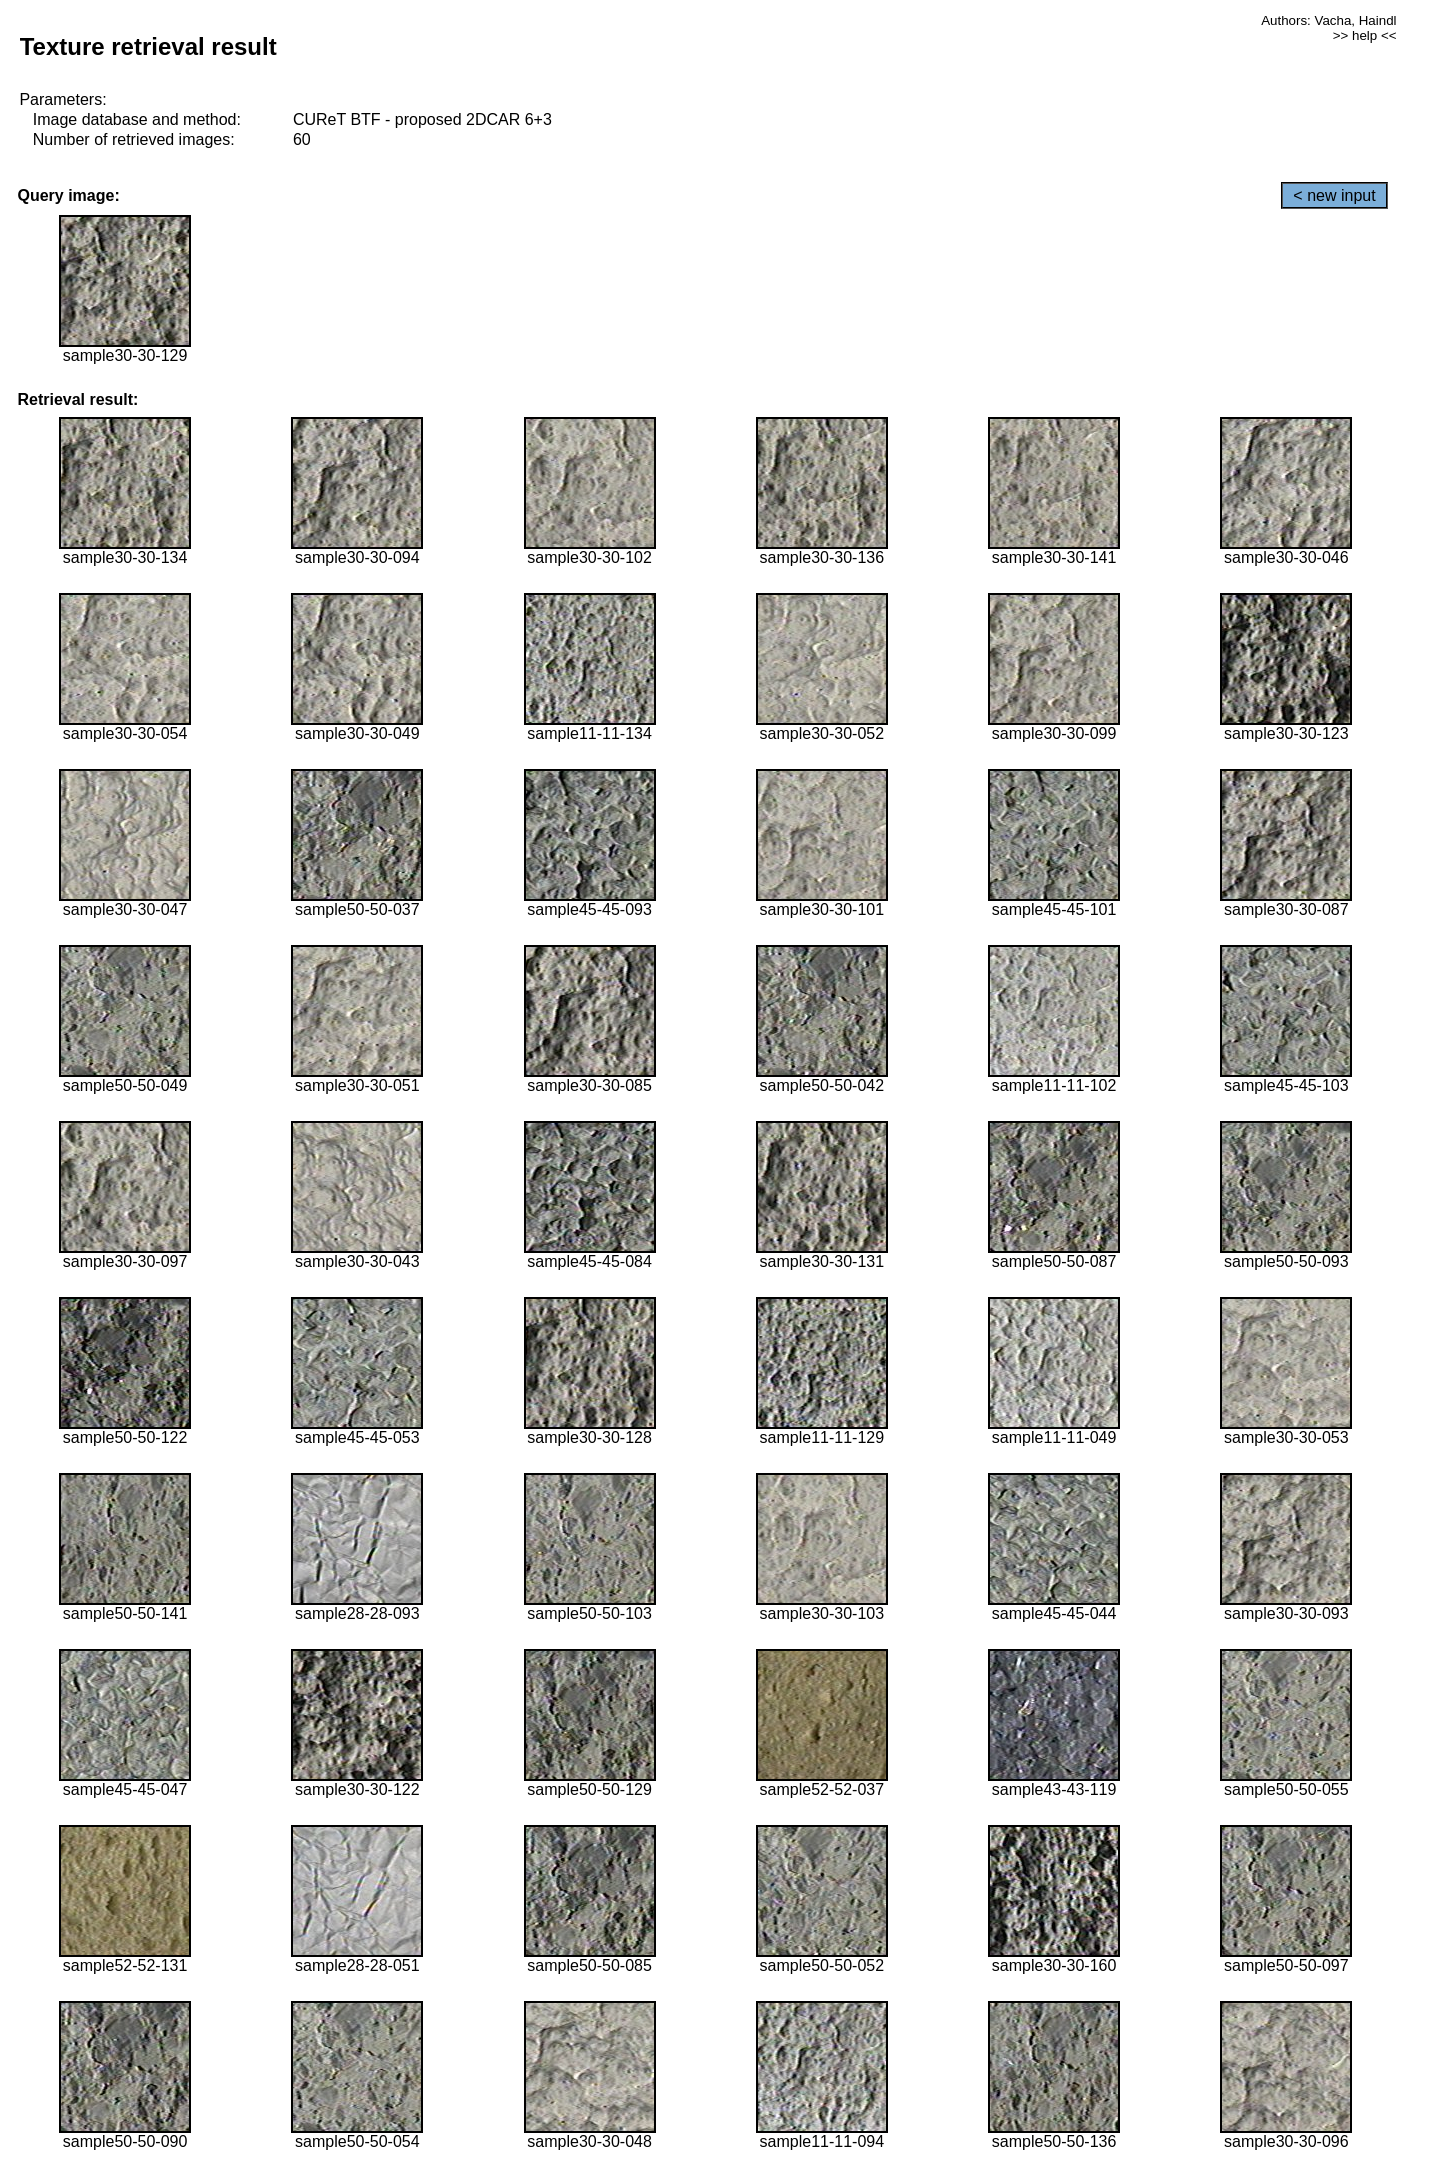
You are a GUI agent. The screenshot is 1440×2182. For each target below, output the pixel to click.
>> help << (1365, 35)
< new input (1334, 195)
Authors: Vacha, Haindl (1328, 20)
